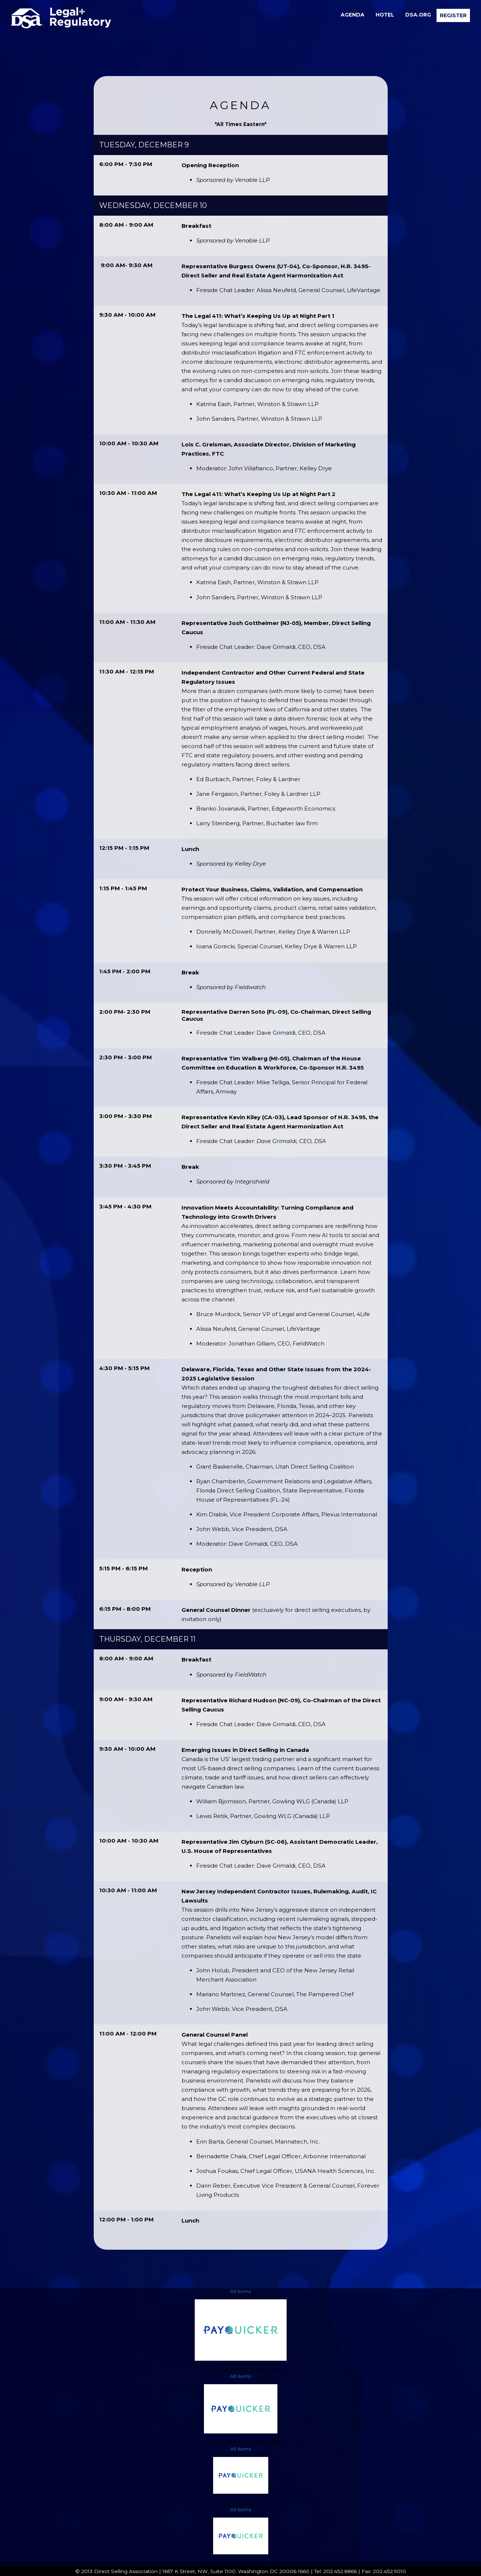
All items (240, 2291)
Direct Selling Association (126, 2571)
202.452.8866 (340, 2571)
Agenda (353, 15)
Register (453, 15)
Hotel (385, 15)
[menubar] (402, 15)
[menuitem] (352, 14)
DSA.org (418, 15)
